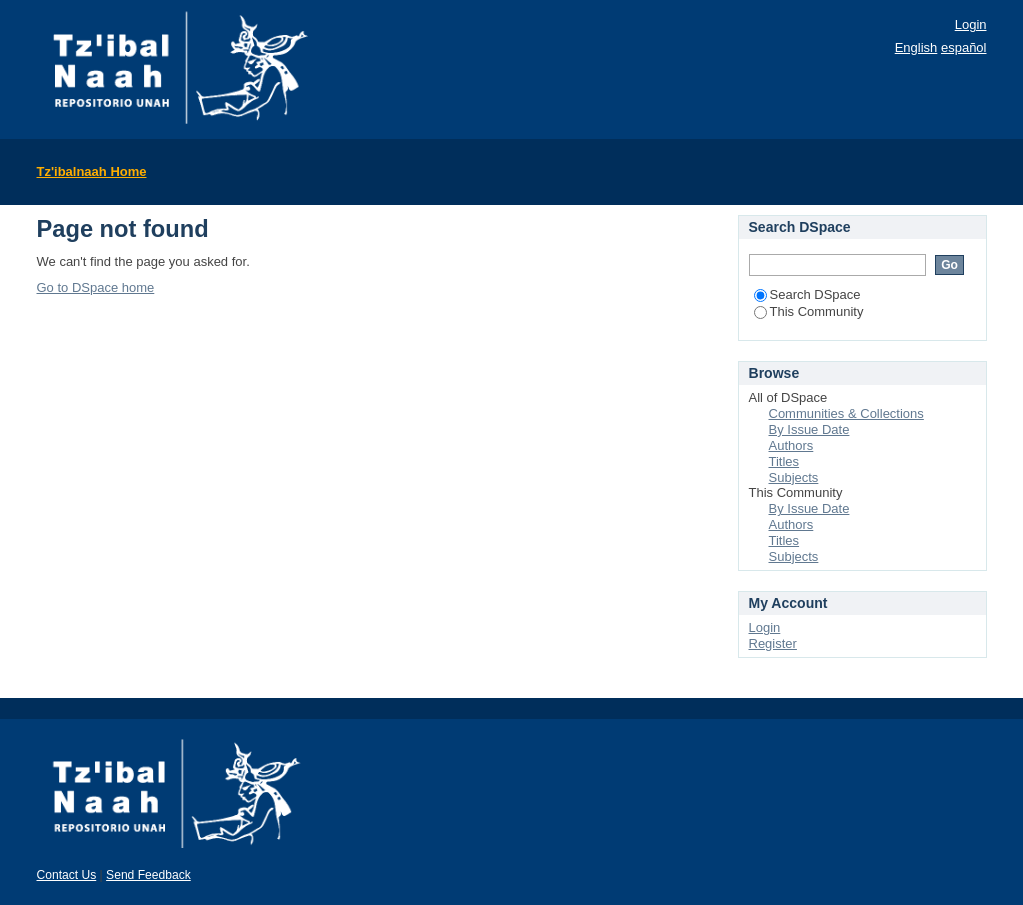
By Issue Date (809, 429)
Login (971, 24)
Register (773, 643)
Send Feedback (148, 875)
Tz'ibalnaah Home (92, 171)
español (964, 47)
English (916, 47)
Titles (784, 461)
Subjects (794, 477)
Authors (791, 445)
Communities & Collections (846, 413)
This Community (809, 311)
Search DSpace (807, 294)
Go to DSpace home (96, 287)
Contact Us (67, 875)
